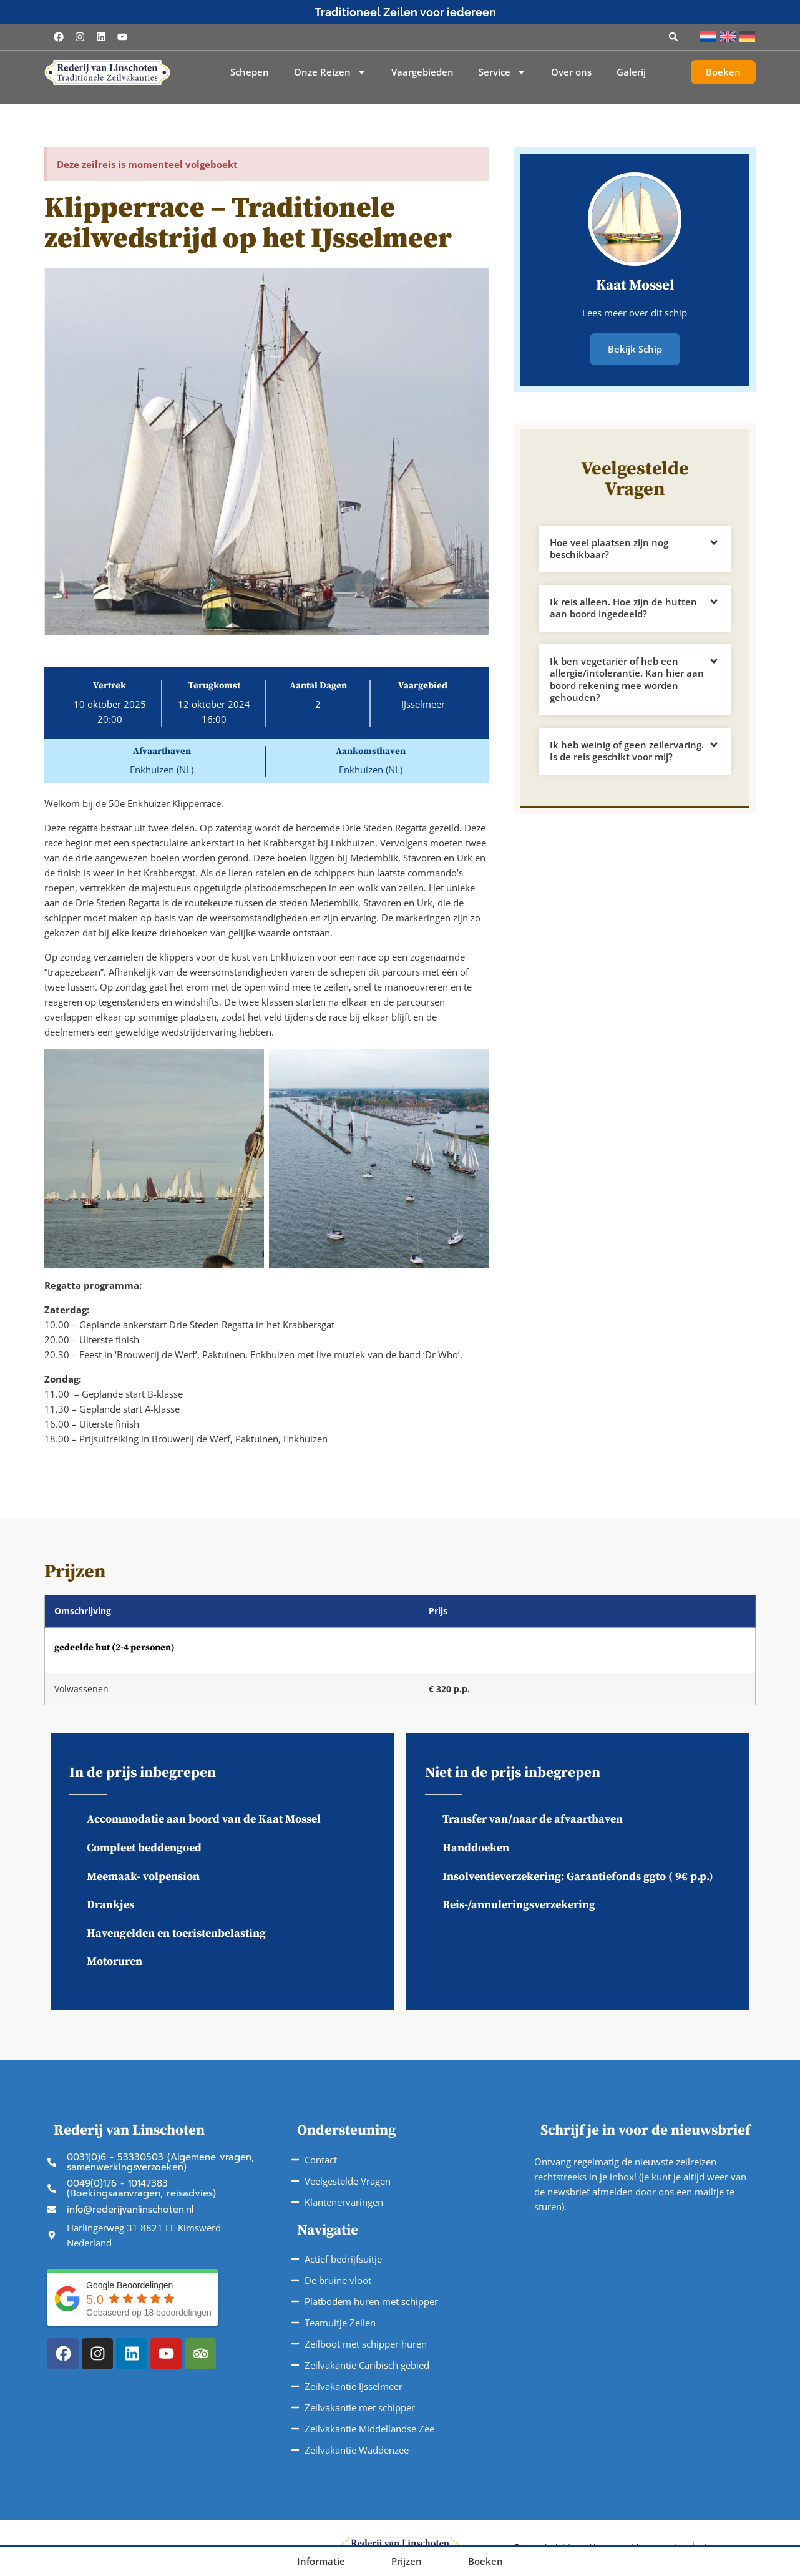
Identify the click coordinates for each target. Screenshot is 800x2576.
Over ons (571, 72)
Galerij (631, 72)
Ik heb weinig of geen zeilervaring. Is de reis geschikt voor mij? (627, 750)
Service (502, 72)
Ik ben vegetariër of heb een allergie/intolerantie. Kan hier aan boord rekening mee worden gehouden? (627, 678)
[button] (673, 37)
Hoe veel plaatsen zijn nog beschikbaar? (609, 548)
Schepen (249, 72)
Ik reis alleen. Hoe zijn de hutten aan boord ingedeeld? (623, 607)
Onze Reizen (330, 72)
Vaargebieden (422, 72)
